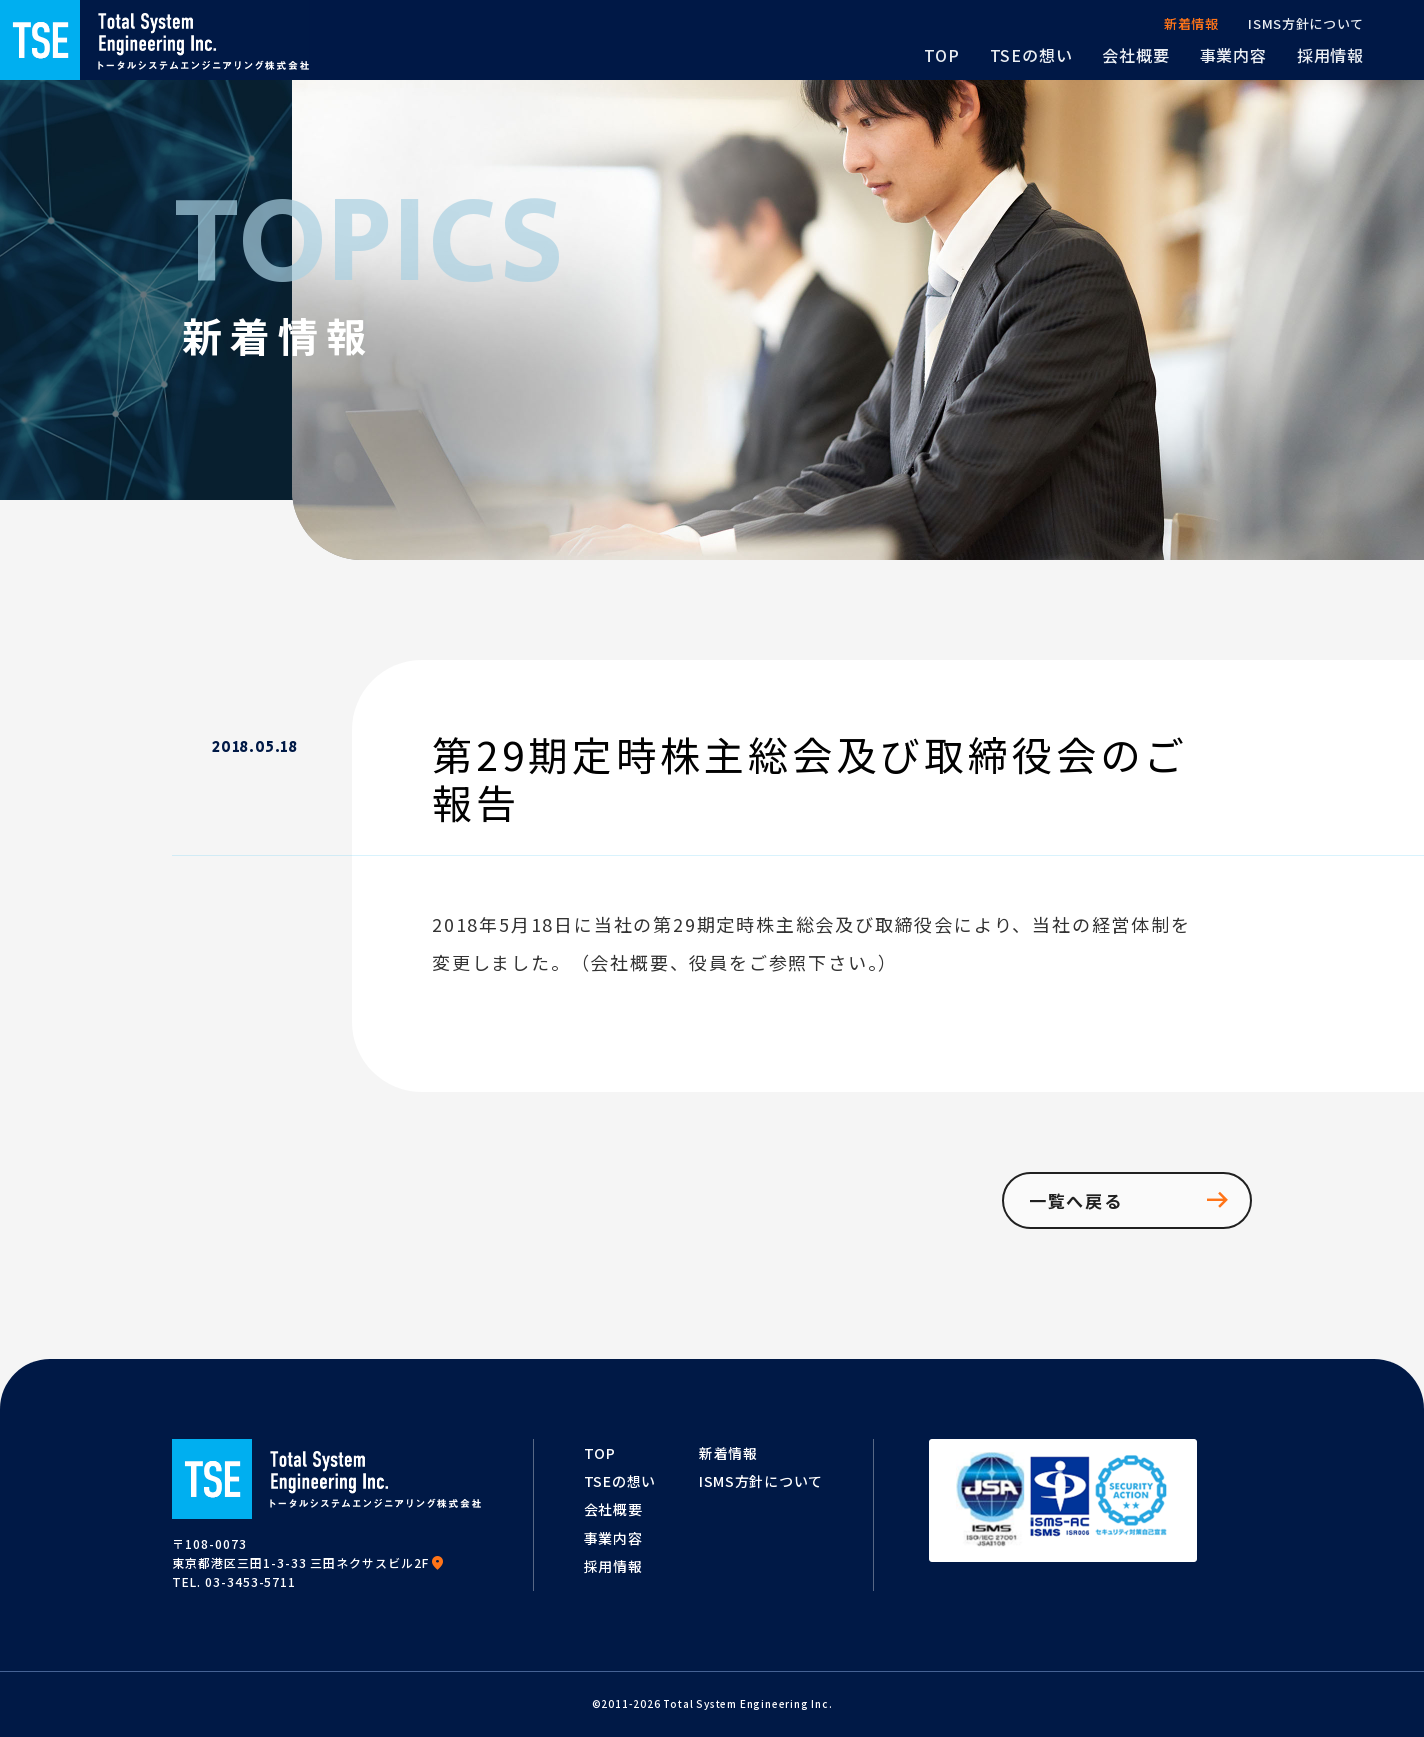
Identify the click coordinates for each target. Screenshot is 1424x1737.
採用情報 (613, 1566)
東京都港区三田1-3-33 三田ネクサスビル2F (308, 1562)
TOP (600, 1453)
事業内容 (613, 1538)
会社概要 (613, 1509)
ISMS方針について (761, 1481)
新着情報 (728, 1453)
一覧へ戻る (1130, 1200)
